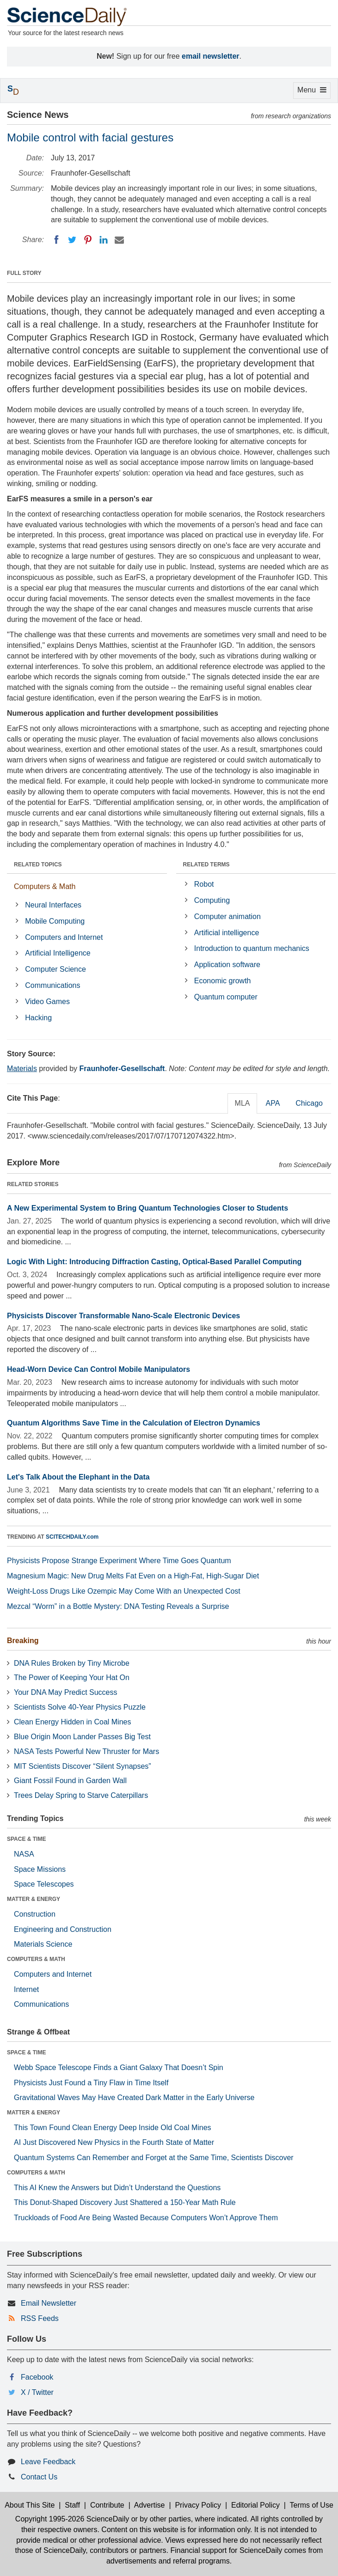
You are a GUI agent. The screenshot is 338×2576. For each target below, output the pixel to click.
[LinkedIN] (103, 239)
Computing (212, 900)
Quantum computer (226, 997)
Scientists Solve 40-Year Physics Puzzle (80, 1707)
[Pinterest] (87, 239)
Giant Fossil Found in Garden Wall (70, 1780)
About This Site (30, 2505)
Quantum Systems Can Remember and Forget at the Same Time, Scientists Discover (154, 2158)
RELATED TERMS (206, 864)
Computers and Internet (64, 937)
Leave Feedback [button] (48, 2462)
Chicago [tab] (309, 1103)
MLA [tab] (242, 1103)
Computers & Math (44, 886)
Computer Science (55, 969)
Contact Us (39, 2477)
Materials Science (43, 1944)
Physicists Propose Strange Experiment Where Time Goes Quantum (119, 1561)
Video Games (47, 1001)
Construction (34, 1914)
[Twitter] (72, 239)
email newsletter (211, 56)
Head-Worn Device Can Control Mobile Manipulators (98, 1369)
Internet (26, 1989)
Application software (227, 964)
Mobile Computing (55, 921)
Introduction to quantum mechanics (251, 948)
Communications (52, 985)
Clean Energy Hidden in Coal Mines (72, 1722)
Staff (72, 2505)
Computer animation (227, 916)
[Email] (119, 239)
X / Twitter (37, 2392)
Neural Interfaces (53, 905)
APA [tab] (272, 1103)
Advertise (149, 2505)
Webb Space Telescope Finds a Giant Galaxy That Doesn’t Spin (118, 2067)
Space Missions (40, 1869)
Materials (22, 1068)
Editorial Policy (255, 2505)
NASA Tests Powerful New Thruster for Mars (86, 1751)
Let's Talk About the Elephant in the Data (78, 1477)
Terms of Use (311, 2505)
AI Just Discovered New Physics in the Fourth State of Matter (114, 2142)
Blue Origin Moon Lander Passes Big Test (82, 1737)
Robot (204, 884)
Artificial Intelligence (57, 953)
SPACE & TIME (26, 1839)
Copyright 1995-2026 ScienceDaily (72, 2519)
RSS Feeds (40, 2318)
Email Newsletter (48, 2303)
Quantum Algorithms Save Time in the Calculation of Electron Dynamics (133, 1423)
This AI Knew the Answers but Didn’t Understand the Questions (117, 2188)
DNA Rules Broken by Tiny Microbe (71, 1663)
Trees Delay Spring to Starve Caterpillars (81, 1795)
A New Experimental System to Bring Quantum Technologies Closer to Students (147, 1208)
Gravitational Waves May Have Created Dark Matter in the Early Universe (134, 2097)
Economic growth (222, 981)
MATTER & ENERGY (33, 1899)
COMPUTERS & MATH (36, 1959)
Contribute (107, 2505)
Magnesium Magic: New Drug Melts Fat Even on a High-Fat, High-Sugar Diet (133, 1576)
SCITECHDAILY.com (72, 1537)
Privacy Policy (198, 2505)
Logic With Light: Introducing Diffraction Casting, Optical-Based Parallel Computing (154, 1262)
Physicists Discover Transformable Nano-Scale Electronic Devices (123, 1316)
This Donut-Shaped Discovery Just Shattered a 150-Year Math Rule (125, 2202)
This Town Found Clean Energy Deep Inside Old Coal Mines (112, 2127)
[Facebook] (56, 239)
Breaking (22, 1640)
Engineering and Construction (62, 1929)
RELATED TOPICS (38, 864)
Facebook (37, 2377)
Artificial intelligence (226, 933)
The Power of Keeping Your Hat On (71, 1677)
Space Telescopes (44, 1884)
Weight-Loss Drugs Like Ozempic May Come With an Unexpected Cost (123, 1591)
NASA (24, 1854)
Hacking (38, 1018)
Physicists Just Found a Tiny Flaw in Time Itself (91, 2083)
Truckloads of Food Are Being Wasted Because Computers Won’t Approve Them (146, 2218)
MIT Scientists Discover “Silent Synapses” (82, 1766)
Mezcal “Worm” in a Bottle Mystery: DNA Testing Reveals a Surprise (118, 1606)
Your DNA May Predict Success (65, 1692)
